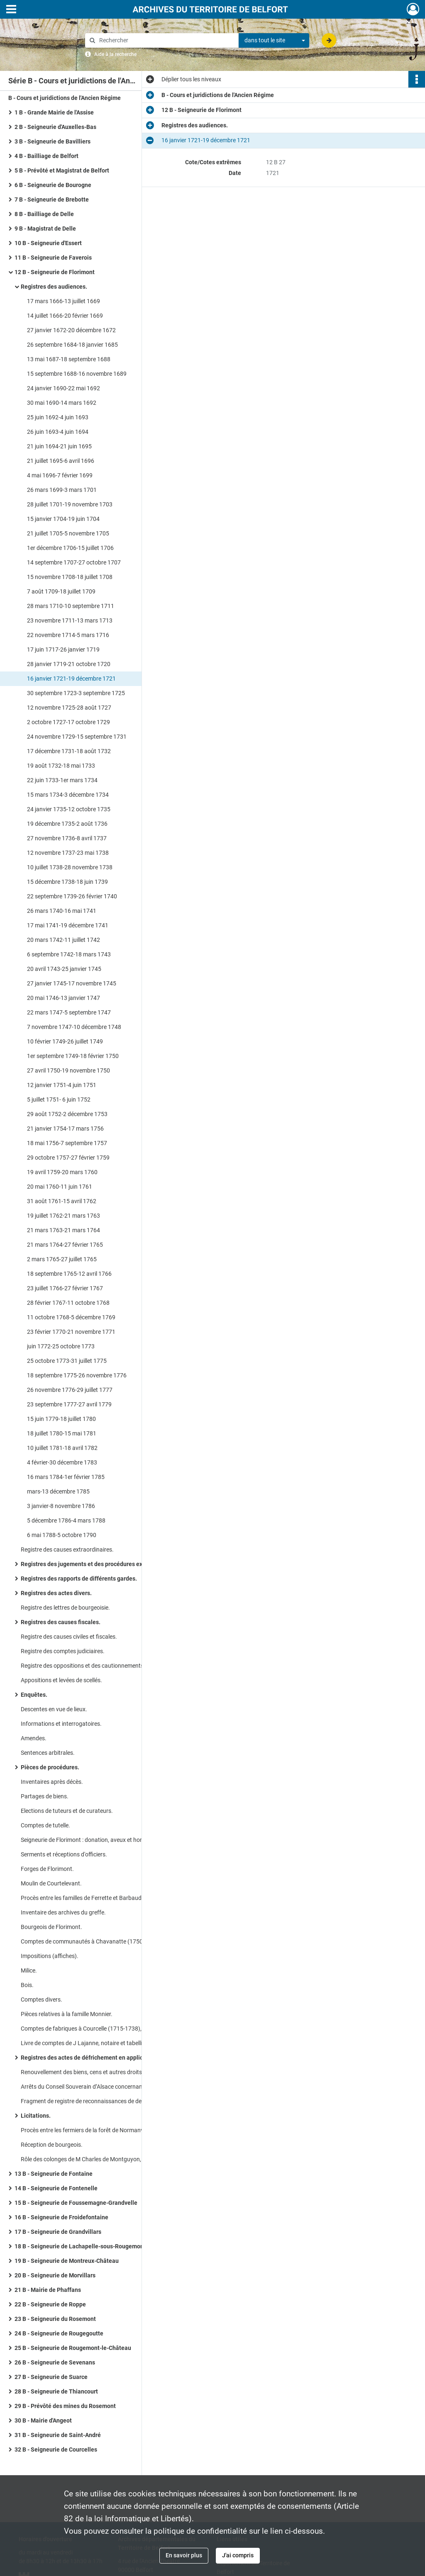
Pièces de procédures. (50, 1767)
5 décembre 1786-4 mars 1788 (66, 1520)
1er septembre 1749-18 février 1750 (73, 1056)
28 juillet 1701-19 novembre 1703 (69, 504)
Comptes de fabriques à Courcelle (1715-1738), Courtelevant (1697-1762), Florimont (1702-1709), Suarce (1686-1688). (104, 2028)
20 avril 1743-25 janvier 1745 (64, 969)
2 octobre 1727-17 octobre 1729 (68, 722)
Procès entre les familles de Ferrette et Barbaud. (82, 1898)
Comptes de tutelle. (45, 1825)
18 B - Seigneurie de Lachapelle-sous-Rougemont (80, 2246)
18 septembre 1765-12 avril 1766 (69, 1273)
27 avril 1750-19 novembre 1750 (68, 1070)
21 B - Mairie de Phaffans (48, 2290)
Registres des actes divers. (56, 1593)
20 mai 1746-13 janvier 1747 (63, 998)
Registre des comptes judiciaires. (63, 1651)
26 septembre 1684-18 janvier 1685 (72, 344)
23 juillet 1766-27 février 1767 (65, 1288)
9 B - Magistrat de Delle (45, 228)
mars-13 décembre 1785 (58, 1491)
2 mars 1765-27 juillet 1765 (62, 1259)
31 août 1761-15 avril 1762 (61, 1201)
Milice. (29, 1970)
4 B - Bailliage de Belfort (46, 156)
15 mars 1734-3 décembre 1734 (68, 794)
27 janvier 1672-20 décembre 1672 (71, 330)
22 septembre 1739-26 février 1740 (72, 896)
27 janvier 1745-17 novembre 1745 (71, 983)
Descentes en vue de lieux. (54, 1709)
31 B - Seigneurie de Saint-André (58, 2435)
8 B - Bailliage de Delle (44, 214)
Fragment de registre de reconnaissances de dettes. (87, 2101)
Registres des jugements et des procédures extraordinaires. (99, 1564)
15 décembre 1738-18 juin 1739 (67, 881)
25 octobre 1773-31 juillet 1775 (67, 1360)
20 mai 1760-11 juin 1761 (59, 1186)
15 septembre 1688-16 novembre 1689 (77, 373)
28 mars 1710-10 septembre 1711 (70, 606)
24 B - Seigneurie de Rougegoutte (59, 2333)
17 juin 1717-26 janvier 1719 (63, 649)
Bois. (27, 1985)
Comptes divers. (41, 1999)
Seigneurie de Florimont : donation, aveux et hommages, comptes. (104, 1840)
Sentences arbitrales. (48, 1752)
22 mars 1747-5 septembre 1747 (69, 1012)
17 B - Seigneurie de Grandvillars (58, 2231)
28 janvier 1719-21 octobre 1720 (68, 664)
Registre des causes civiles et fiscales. (69, 1636)
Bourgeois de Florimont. (51, 1927)
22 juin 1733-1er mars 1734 (62, 780)
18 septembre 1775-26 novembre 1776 (77, 1375)
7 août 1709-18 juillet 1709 (61, 591)
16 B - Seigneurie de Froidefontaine (61, 2217)
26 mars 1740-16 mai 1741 (61, 910)
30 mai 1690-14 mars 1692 (61, 402)
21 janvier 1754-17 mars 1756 (65, 1128)
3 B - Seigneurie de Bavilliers (52, 141)
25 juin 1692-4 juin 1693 (57, 417)
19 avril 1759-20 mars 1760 (62, 1172)
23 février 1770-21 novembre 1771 (71, 1331)
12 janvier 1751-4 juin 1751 (61, 1085)
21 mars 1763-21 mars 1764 (63, 1230)
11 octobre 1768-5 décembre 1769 (71, 1317)
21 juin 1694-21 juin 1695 (59, 446)
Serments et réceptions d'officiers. (64, 1854)
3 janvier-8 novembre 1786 (61, 1506)
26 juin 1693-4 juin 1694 (57, 431)
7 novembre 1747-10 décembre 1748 (74, 1027)
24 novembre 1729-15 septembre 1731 (77, 736)
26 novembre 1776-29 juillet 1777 (69, 1390)
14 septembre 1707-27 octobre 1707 (74, 562)
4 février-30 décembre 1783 (62, 1462)
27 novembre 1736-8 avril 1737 (67, 838)
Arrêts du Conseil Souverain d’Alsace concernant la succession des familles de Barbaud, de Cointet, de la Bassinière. (104, 2086)
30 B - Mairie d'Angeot (43, 2420)
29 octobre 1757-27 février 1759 (68, 1157)
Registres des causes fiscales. (60, 1622)
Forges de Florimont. (47, 1869)
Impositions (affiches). (49, 1956)
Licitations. (36, 2115)
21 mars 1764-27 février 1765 (65, 1244)
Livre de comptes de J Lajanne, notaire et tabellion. (85, 2043)
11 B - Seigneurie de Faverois (53, 257)
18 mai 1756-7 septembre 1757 (67, 1143)
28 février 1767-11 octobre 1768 (68, 1302)
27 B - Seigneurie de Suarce (51, 2377)
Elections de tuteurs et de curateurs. (67, 1810)
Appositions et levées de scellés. (61, 1680)
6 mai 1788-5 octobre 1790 (61, 1535)
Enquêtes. (34, 1694)
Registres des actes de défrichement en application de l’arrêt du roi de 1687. (104, 2057)
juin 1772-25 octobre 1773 (61, 1346)
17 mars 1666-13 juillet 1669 (63, 301)
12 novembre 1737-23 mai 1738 (68, 852)
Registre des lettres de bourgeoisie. (65, 1607)
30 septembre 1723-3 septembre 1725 (76, 693)
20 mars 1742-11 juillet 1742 (63, 940)
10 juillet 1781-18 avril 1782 (62, 1448)
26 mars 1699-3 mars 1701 (62, 489)
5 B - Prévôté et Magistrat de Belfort (62, 170)
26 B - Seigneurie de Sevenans (55, 2362)
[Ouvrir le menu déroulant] (11, 10)
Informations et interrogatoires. (61, 1723)
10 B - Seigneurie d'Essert (48, 243)
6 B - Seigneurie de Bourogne (53, 185)
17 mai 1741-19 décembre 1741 (67, 925)
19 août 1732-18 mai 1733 (61, 765)
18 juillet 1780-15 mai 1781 (61, 1433)
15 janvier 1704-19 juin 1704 (63, 519)
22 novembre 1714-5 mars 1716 (68, 635)
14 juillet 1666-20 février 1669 (65, 315)
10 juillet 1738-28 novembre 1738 (69, 867)
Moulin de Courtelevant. (51, 1883)
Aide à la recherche (115, 54)
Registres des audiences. (54, 286)
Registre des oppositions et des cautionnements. (83, 1665)
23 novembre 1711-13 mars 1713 (69, 620)
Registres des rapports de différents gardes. (79, 1578)
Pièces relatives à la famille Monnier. (66, 2014)
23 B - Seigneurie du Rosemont (55, 2319)
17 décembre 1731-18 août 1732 (69, 751)
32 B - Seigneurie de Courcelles (56, 2449)
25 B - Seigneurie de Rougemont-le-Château (73, 2348)
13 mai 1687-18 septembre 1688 (68, 359)
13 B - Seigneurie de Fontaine (54, 2173)
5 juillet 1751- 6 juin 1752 (58, 1099)
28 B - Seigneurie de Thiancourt (56, 2391)
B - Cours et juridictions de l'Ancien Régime (64, 98)
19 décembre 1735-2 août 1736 (67, 823)
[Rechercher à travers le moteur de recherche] (166, 40)
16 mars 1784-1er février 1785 (66, 1477)
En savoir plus (184, 2555)
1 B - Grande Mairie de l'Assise (54, 112)
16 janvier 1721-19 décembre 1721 (71, 678)
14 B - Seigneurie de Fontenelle (56, 2188)
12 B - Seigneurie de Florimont (55, 272)
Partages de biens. (44, 1796)
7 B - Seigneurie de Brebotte (52, 199)
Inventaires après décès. (52, 1781)
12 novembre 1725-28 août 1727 (69, 707)
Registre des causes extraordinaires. (67, 1549)
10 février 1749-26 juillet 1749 (65, 1041)
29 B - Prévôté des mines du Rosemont (65, 2406)
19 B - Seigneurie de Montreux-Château (67, 2260)
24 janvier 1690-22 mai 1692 (63, 388)
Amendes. (33, 1738)
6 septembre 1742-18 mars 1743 (69, 954)
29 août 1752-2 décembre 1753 (67, 1114)
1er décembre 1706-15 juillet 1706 (70, 548)
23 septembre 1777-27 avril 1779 (69, 1404)
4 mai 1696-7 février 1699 (60, 475)
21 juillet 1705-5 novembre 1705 (68, 533)
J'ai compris (238, 2555)
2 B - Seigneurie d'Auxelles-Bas (55, 127)
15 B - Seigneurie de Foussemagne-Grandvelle (76, 2202)
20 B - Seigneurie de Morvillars (55, 2275)
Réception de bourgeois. (52, 2144)
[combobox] (274, 40)
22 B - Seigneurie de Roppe (50, 2304)
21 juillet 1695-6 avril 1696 (60, 460)
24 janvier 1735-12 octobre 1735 (68, 809)
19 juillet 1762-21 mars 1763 (63, 1215)
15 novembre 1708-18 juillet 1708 (69, 577)
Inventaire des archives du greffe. (63, 1912)
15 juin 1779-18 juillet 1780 (61, 1419)
